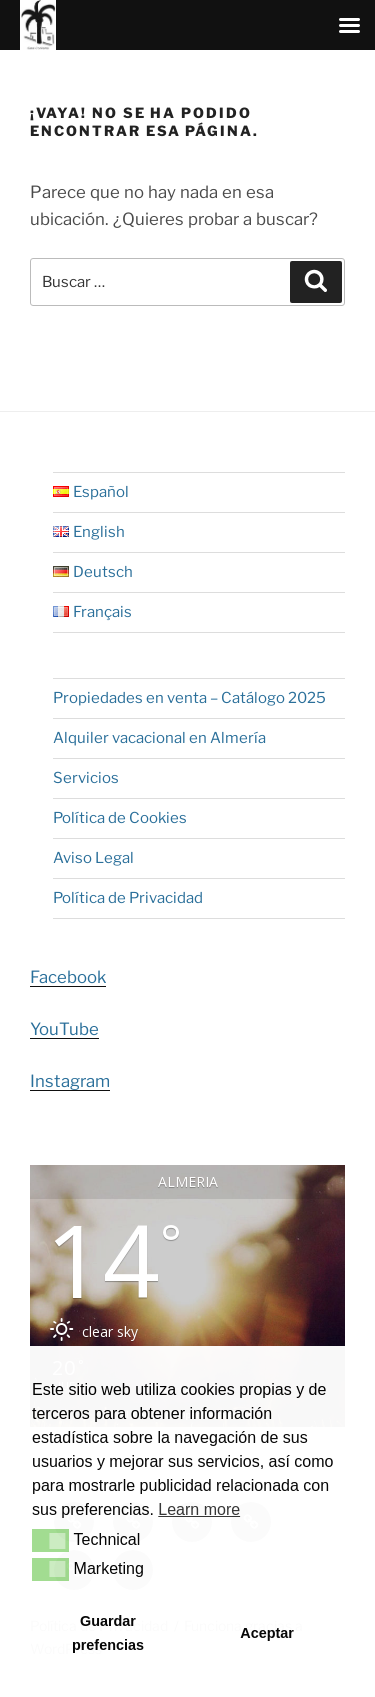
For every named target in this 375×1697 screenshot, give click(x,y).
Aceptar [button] (267, 1633)
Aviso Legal (93, 858)
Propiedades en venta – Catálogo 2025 (189, 698)
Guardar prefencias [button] (108, 1633)
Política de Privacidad (128, 898)
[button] (50, 1540)
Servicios (86, 778)
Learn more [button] (199, 1509)
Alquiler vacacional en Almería (159, 738)
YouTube (64, 1029)
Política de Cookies (120, 818)
